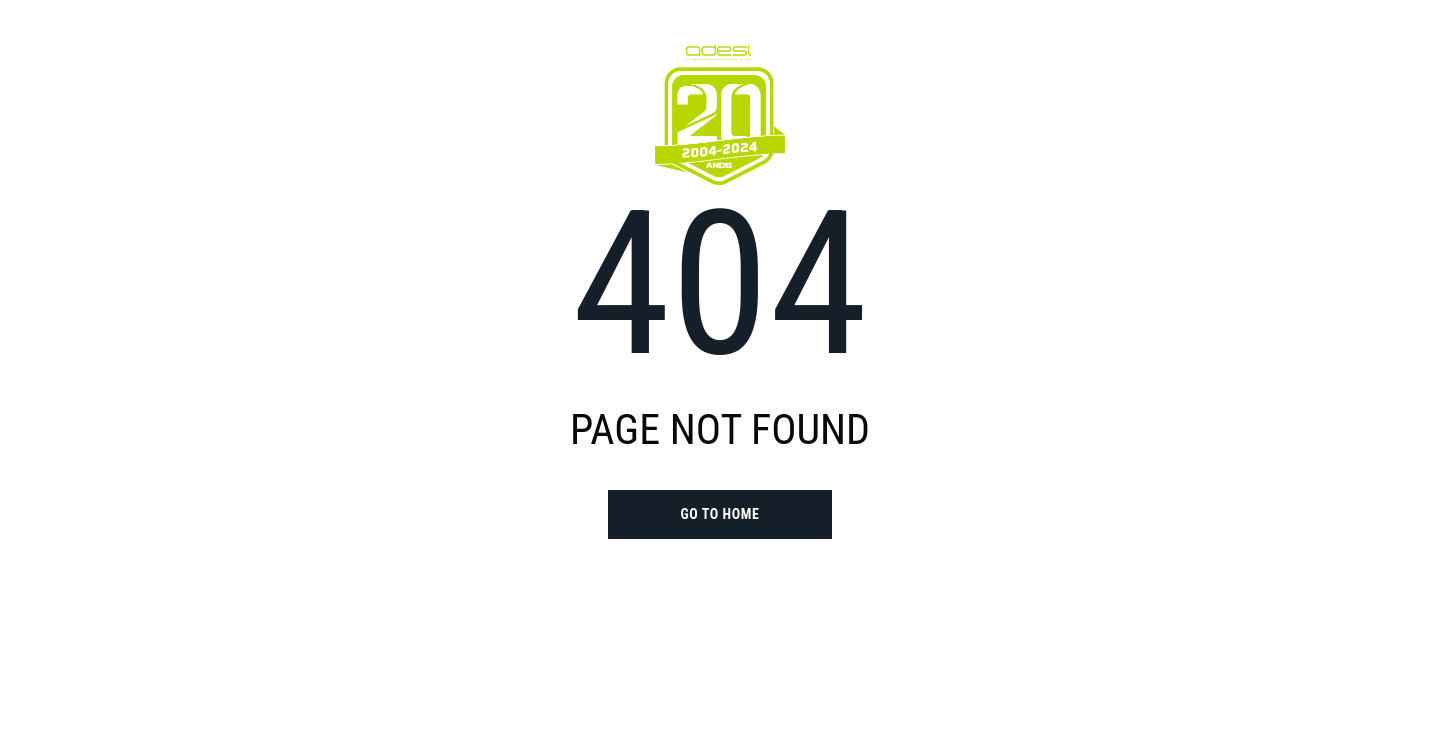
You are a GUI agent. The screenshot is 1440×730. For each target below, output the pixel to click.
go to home (719, 514)
